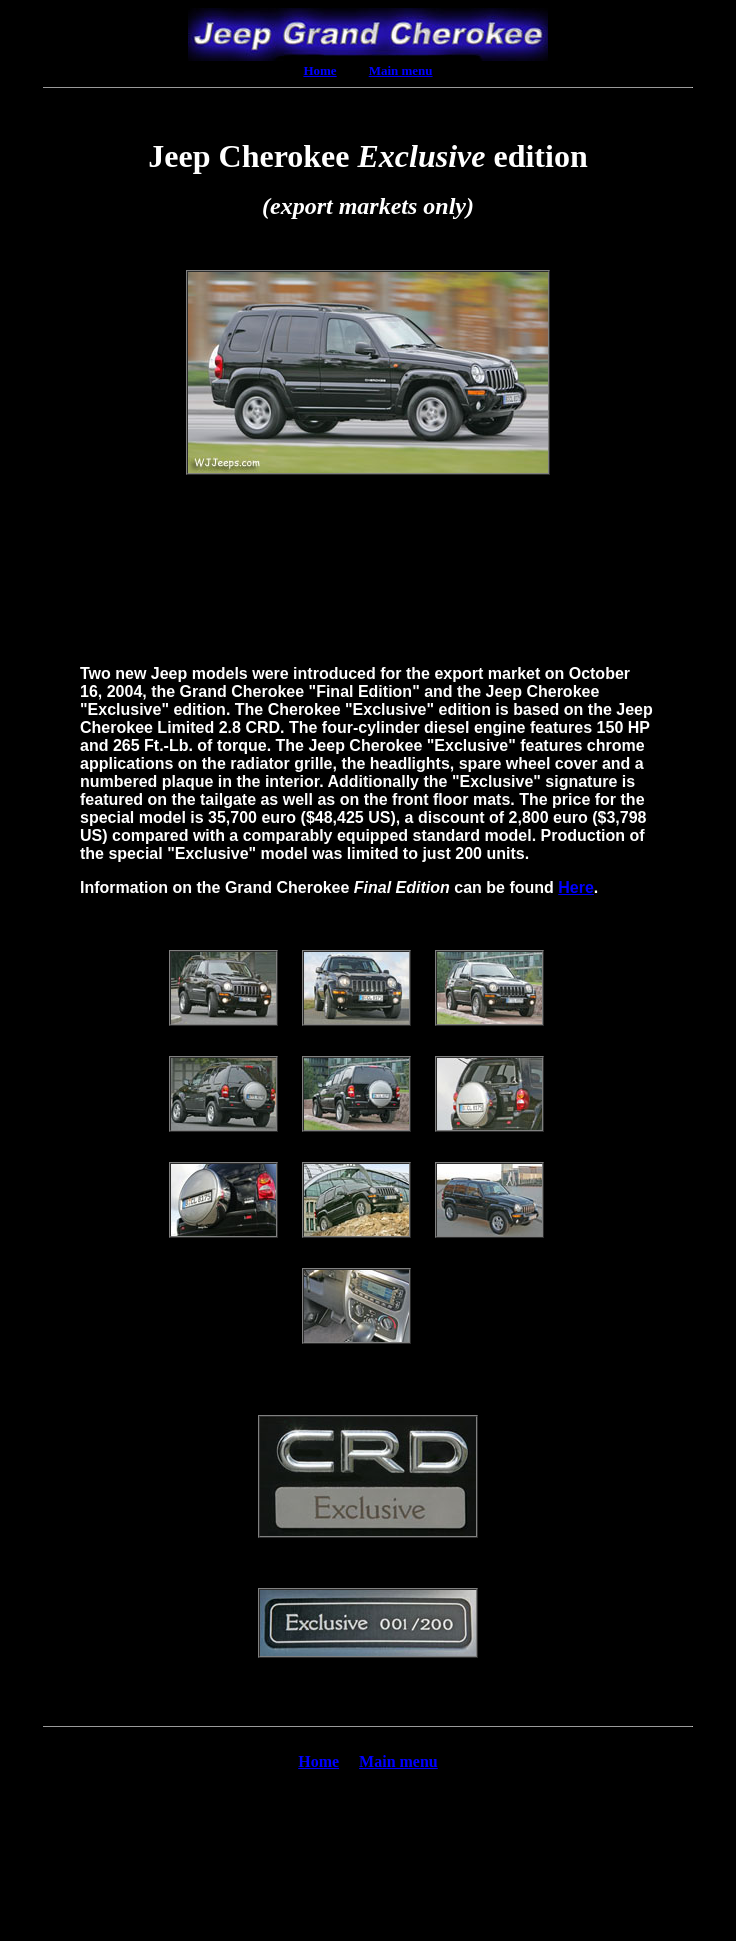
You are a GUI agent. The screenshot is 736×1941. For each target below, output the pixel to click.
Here (576, 887)
